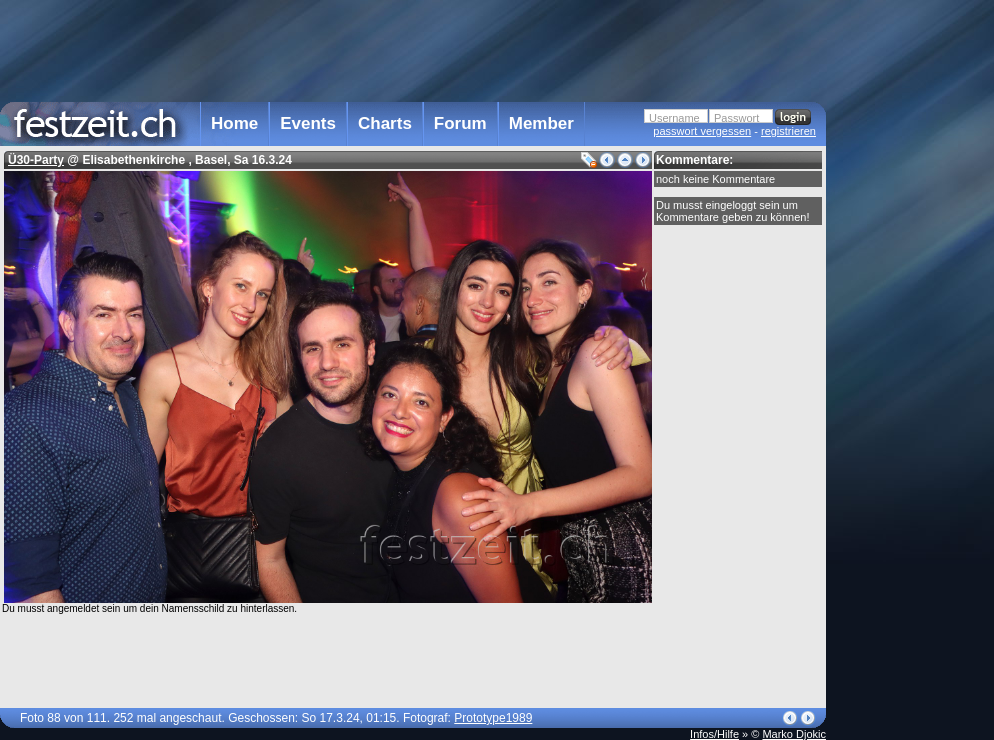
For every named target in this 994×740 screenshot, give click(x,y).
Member (541, 123)
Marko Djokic (794, 734)
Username (674, 118)
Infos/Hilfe (714, 734)
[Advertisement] (413, 49)
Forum (460, 123)
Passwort (736, 118)
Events (308, 123)
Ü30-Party (36, 160)
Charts (385, 123)
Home (234, 123)
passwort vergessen (702, 131)
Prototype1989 (493, 718)
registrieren (788, 131)
